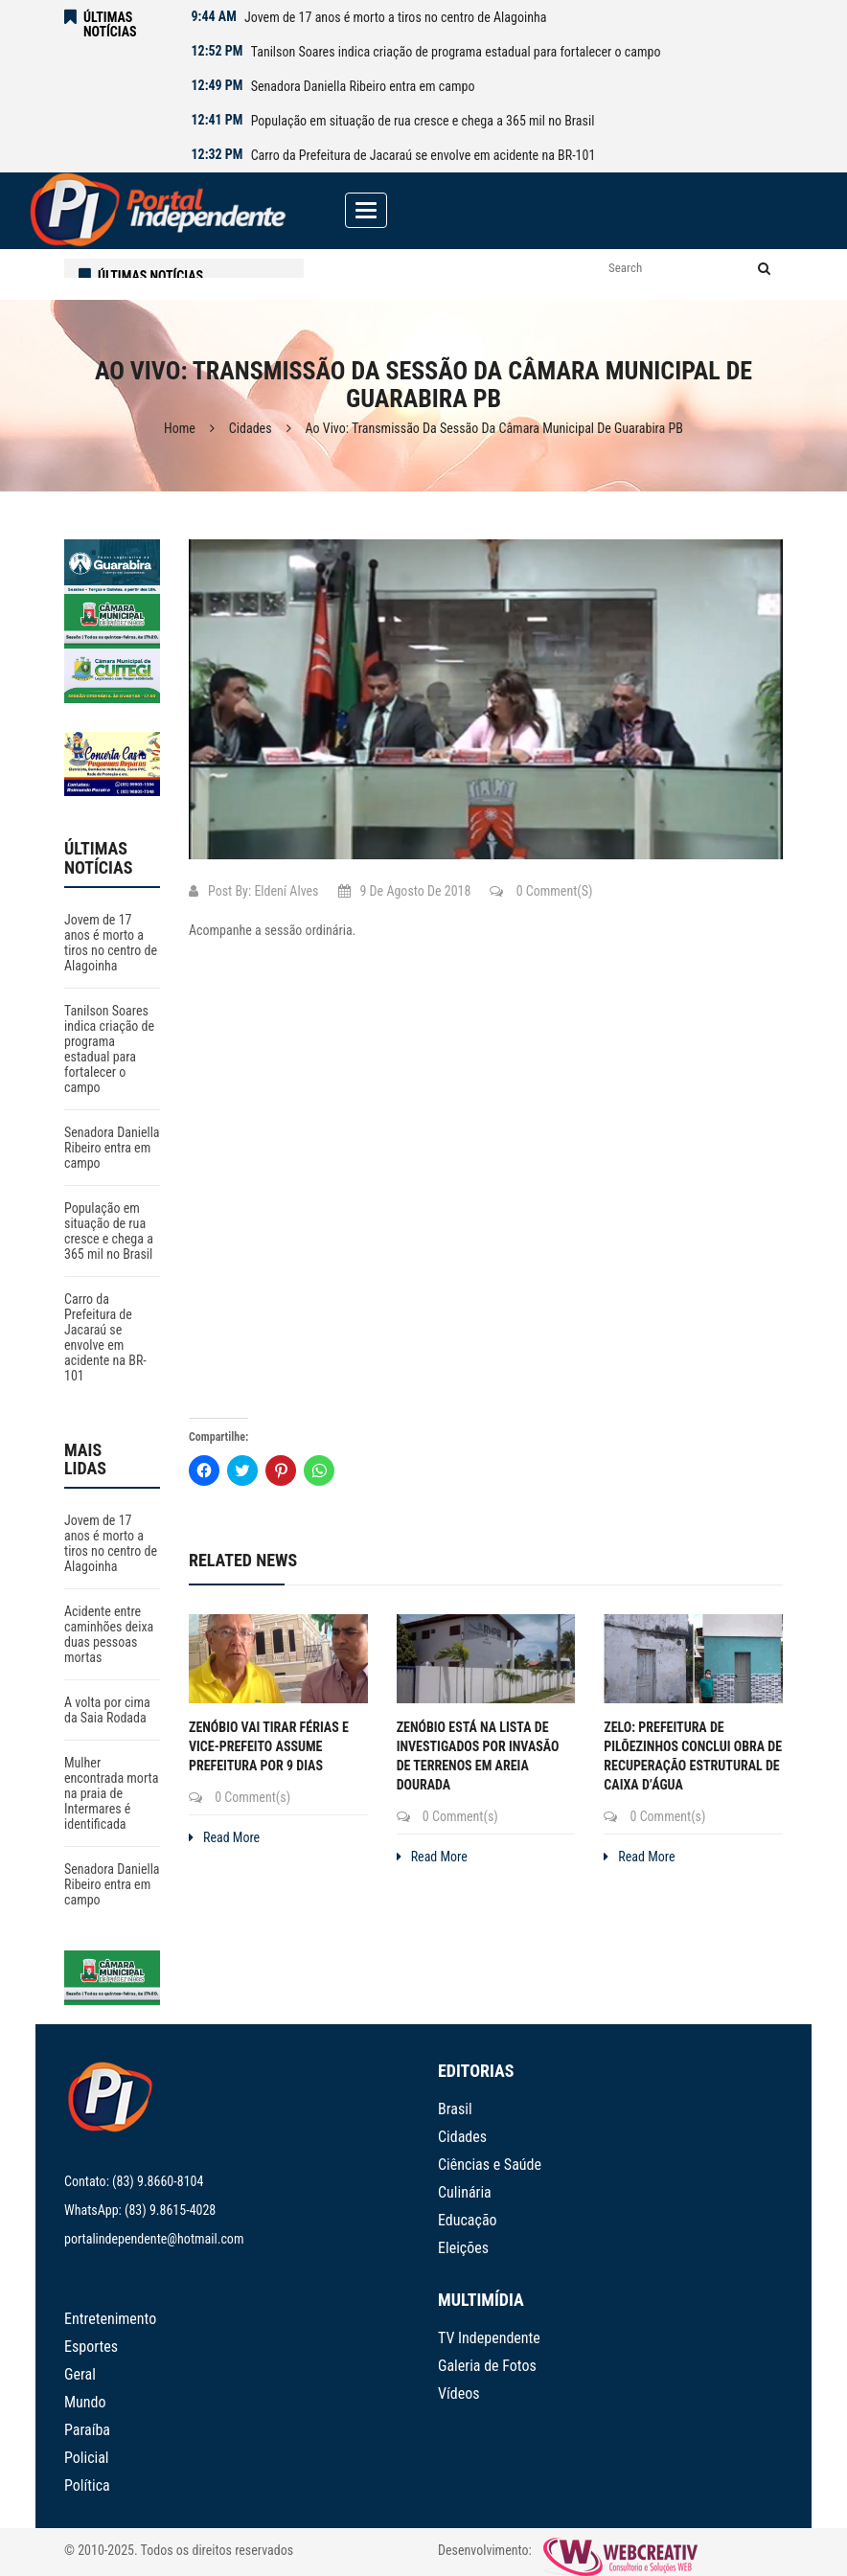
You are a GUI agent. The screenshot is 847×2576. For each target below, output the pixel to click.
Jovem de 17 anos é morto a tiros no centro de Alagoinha (395, 17)
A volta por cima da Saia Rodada (107, 1710)
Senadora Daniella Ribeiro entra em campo (363, 86)
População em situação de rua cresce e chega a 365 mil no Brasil (423, 120)
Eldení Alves (286, 891)
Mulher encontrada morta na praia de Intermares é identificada (111, 1793)
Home (179, 428)
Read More (224, 1837)
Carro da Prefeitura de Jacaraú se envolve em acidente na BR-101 (423, 155)
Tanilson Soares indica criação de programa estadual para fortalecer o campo (456, 51)
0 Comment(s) (541, 891)
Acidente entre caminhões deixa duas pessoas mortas (108, 1634)
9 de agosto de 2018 (404, 891)
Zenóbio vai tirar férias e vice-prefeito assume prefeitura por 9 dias (269, 1746)
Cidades (250, 428)
